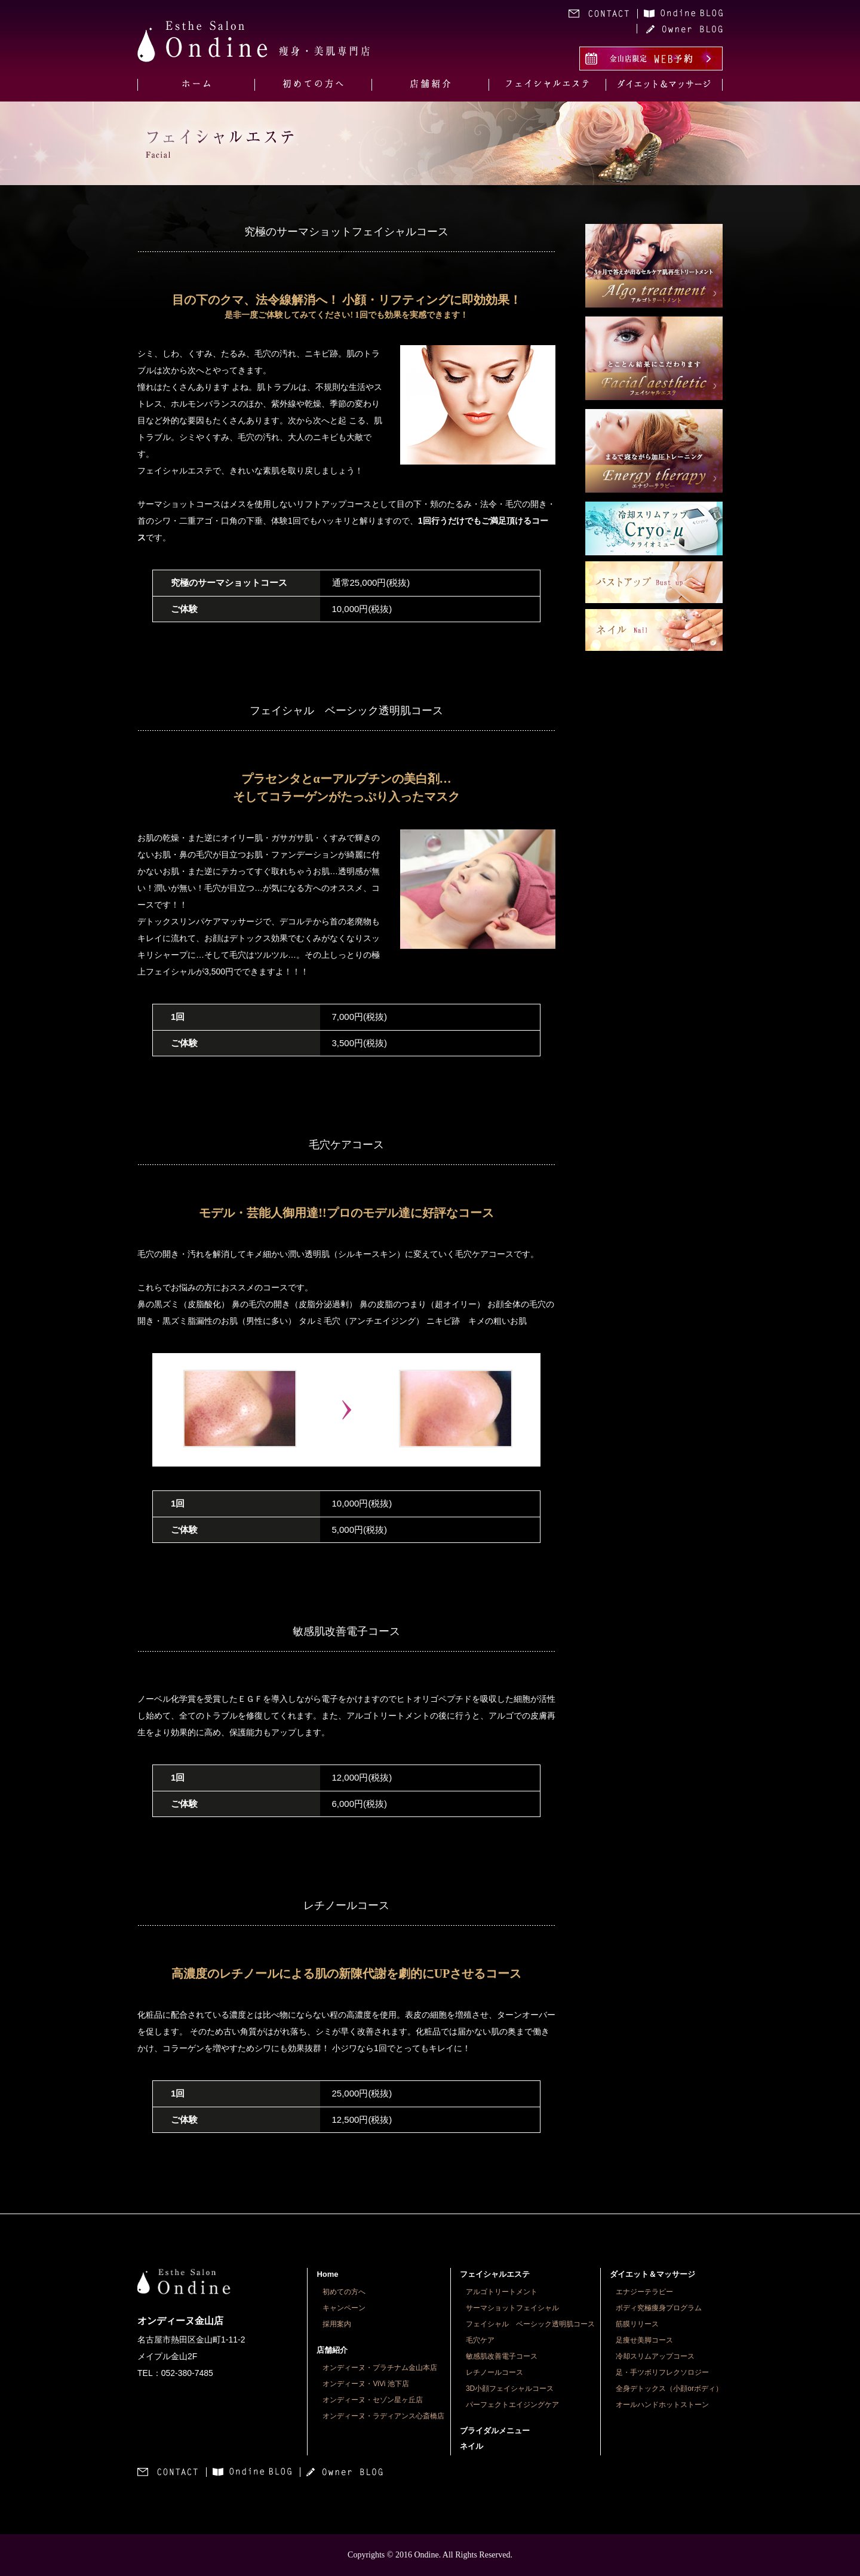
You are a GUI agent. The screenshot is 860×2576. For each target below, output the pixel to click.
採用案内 (336, 2324)
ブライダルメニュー (495, 2430)
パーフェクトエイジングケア (512, 2404)
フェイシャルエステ (495, 2274)
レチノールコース (494, 2372)
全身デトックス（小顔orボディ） (669, 2388)
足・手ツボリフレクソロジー (662, 2372)
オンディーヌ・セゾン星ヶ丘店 (372, 2400)
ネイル (471, 2446)
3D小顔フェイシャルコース (510, 2388)
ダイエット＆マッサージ (652, 2274)
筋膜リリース (637, 2324)
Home (327, 2274)
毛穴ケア (480, 2340)
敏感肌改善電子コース (502, 2356)
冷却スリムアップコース (655, 2356)
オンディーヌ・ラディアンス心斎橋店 (383, 2416)
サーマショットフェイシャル (512, 2308)
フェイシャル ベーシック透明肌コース (530, 2324)
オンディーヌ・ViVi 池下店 (365, 2384)
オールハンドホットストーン (662, 2404)
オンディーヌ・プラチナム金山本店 (379, 2367)
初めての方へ (344, 2292)
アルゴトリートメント (502, 2292)
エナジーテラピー (644, 2292)
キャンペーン (344, 2308)
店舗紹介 (332, 2350)
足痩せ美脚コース (644, 2340)
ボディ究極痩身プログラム (659, 2308)
